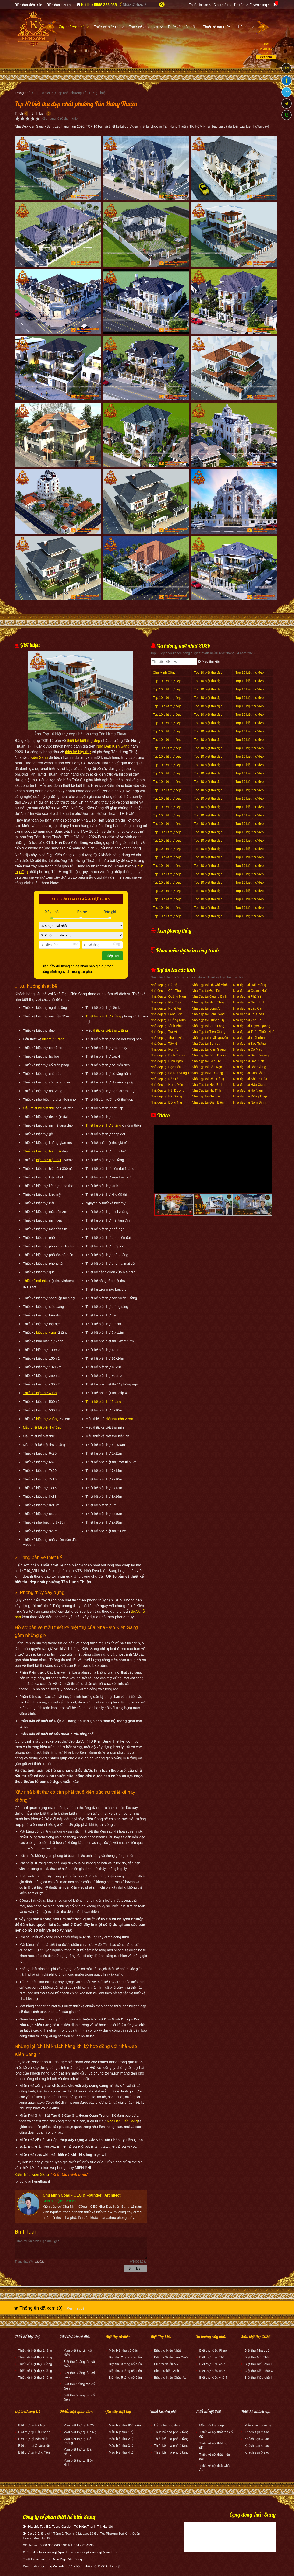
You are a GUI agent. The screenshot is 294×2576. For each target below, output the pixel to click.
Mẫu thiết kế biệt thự (38, 1108)
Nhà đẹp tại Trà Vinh (166, 1032)
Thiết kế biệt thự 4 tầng (41, 1393)
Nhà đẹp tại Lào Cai (247, 1008)
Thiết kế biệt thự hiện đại (42, 1151)
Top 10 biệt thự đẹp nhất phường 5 (208, 893)
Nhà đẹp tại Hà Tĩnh (206, 1090)
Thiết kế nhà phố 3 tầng (171, 2439)
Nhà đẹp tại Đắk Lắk (166, 1079)
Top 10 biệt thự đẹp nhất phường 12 (208, 851)
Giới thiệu (221, 5)
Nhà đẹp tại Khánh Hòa (250, 1079)
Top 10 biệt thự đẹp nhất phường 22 (167, 876)
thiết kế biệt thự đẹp (83, 741)
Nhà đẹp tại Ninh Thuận (209, 1002)
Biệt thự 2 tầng (74, 2362)
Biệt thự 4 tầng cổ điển (125, 2371)
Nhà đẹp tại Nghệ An (166, 1008)
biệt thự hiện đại (48, 1160)
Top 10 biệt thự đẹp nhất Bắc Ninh (167, 700)
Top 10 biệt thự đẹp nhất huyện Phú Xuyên (210, 775)
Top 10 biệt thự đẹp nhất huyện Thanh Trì (168, 792)
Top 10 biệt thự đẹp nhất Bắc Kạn (250, 691)
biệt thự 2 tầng (47, 1419)
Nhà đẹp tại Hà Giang (166, 1096)
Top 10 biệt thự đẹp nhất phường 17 (250, 859)
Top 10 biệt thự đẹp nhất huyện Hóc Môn (251, 759)
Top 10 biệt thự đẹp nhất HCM (250, 733)
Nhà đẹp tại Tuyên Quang (251, 1026)
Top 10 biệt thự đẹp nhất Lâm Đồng (250, 817)
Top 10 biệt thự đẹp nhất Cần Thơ (208, 708)
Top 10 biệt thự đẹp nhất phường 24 (208, 876)
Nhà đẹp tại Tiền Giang (208, 1032)
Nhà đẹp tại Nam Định (249, 1102)
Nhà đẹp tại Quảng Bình (209, 996)
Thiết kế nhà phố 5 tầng (171, 2452)
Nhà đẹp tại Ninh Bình (249, 1002)
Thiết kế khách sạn (255, 2411)
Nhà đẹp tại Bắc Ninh (248, 1061)
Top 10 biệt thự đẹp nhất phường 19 (167, 868)
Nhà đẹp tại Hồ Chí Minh (210, 985)
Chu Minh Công (164, 672)
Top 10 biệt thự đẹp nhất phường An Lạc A (169, 910)
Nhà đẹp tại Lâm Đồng (208, 1014)
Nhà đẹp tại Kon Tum (166, 1049)
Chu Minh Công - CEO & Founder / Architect (82, 2195)
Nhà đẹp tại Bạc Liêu (166, 1067)
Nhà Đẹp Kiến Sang (113, 746)
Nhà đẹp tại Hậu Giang (249, 1084)
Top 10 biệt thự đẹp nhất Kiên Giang (208, 809)
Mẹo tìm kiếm (209, 661)
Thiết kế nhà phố (163, 2411)
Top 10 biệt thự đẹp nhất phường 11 (167, 851)
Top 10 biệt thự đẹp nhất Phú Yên (208, 843)
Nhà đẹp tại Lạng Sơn (167, 1014)
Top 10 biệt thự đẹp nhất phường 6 (250, 893)
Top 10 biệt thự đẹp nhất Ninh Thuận (250, 834)
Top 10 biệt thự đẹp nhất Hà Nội (250, 717)
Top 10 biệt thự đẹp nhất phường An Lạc (250, 901)
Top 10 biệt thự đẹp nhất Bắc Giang (208, 691)
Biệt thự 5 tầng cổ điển (125, 2377)
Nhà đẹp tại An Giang (207, 1073)
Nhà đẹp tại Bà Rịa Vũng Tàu (172, 1073)
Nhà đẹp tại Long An (206, 1008)
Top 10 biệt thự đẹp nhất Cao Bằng (250, 700)
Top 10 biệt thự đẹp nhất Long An (208, 826)
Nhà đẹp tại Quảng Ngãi (250, 990)
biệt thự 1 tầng (53, 1039)
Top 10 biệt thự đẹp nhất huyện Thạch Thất (211, 792)
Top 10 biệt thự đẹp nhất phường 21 (250, 868)
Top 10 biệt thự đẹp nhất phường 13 (250, 851)
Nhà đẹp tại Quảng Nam (168, 996)
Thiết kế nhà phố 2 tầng (171, 2432)
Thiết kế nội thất (35, 1281)
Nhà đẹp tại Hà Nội (164, 985)
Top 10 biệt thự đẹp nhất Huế (167, 742)
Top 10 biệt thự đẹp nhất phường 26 (167, 885)
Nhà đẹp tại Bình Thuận (168, 1055)
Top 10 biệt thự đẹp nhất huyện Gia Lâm (209, 759)
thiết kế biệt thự (78, 752)
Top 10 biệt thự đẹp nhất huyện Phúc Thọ (251, 775)
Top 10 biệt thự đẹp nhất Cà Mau (167, 708)
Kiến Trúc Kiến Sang (32, 2174)
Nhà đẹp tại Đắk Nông (208, 1079)
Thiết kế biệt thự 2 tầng (103, 1016)
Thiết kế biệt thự (27, 2336)
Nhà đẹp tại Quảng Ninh (168, 1020)
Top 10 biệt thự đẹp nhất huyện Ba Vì (250, 742)
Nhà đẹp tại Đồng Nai (166, 1102)
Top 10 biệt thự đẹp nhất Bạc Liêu (167, 691)
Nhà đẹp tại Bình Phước (209, 1055)
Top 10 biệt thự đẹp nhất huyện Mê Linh (208, 767)
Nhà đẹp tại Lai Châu (248, 1014)
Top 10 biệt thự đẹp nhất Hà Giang (167, 717)
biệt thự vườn (46, 1332)
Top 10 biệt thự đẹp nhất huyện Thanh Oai (252, 784)
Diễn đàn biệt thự (59, 5)
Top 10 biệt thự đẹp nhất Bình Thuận (208, 683)
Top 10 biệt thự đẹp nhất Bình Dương (250, 675)
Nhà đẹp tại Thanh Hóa (167, 1038)
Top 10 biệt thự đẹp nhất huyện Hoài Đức (168, 767)
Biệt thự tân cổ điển (75, 2336)
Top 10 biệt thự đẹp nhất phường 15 (208, 859)
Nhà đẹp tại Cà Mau (247, 1049)
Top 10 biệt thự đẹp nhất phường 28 (250, 885)
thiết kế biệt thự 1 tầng (110, 1030)
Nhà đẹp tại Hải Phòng (249, 985)
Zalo (286, 92)
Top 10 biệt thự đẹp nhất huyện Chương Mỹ (170, 759)
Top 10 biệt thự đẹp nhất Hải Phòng (167, 733)
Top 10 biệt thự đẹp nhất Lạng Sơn (167, 826)
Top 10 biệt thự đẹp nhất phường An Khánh (211, 901)
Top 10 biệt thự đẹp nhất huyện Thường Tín (253, 792)
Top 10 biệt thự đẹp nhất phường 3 (167, 893)
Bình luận (38, 113)
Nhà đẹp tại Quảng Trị (208, 1020)
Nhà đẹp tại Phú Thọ (166, 1002)
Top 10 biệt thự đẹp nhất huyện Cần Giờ (209, 750)
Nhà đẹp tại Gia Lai (206, 1096)
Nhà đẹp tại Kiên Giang (209, 1049)
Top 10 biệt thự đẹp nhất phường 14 (167, 859)
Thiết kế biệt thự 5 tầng (103, 1401)
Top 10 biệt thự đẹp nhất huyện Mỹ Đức (250, 767)
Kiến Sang (39, 757)
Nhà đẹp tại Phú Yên (248, 996)
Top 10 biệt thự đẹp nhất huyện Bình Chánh (170, 750)
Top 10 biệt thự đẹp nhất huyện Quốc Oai (168, 784)
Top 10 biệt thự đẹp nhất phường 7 (167, 901)
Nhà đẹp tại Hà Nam (248, 1090)
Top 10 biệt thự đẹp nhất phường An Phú (251, 910)
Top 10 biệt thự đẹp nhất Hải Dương (250, 725)
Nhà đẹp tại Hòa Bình (207, 1084)
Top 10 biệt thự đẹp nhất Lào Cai (208, 817)
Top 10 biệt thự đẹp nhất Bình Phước (167, 683)
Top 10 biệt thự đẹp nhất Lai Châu (167, 817)
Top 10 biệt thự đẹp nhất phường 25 (250, 876)
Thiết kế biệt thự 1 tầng (35, 2350)
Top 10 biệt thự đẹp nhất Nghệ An (167, 834)
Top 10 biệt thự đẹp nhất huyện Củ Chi (250, 750)
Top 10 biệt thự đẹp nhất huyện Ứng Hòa (209, 742)
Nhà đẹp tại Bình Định (167, 1061)
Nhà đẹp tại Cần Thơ (166, 990)
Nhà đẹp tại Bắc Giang (249, 1067)
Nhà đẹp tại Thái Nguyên (210, 1038)
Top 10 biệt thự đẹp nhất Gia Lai (250, 708)
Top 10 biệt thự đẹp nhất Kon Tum (250, 809)
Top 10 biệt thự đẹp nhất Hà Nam (208, 717)
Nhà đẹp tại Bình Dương (251, 1055)
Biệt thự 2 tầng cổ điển (125, 2357)
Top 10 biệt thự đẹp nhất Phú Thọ (167, 843)
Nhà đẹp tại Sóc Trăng (249, 1043)
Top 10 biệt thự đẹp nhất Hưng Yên (250, 801)
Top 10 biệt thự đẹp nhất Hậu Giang (208, 733)
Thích (19, 113)
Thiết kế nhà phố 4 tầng (171, 2445)
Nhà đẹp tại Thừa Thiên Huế (253, 1032)
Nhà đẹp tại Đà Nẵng (207, 990)
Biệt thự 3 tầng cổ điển (125, 2364)
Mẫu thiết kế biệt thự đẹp (42, 1427)
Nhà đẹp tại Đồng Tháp (250, 1096)
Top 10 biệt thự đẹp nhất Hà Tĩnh (167, 725)
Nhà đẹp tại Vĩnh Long (208, 1026)
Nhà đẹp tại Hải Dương (167, 1090)
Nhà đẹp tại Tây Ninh (166, 1043)
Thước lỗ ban (198, 5)
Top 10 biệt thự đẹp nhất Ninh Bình (208, 834)
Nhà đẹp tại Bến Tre (206, 1061)
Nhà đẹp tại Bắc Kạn (207, 1067)
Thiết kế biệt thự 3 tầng (103, 1125)
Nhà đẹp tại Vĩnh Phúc (167, 1026)
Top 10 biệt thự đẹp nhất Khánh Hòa (167, 809)
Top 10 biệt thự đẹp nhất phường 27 (208, 885)
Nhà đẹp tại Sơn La (206, 1043)
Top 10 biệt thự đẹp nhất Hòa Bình (208, 725)
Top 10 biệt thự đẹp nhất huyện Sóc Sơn (209, 784)
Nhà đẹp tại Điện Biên (208, 1102)
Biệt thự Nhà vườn (257, 2350)
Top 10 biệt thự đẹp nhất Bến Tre (208, 700)
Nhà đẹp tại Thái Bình (249, 1038)
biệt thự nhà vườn (119, 1419)
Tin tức (239, 5)
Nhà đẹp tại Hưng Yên (167, 1084)
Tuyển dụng (258, 5)
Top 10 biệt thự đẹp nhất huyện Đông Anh (210, 801)
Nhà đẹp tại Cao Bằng (249, 1073)
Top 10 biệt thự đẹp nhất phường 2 (208, 868)
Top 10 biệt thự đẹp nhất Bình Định (250, 683)
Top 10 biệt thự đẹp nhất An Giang (208, 675)
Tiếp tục (112, 956)
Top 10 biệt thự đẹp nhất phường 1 (250, 843)
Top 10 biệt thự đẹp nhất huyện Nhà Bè (167, 775)
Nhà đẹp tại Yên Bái (247, 1020)
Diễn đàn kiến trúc (28, 5)
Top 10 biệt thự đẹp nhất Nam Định (250, 826)
